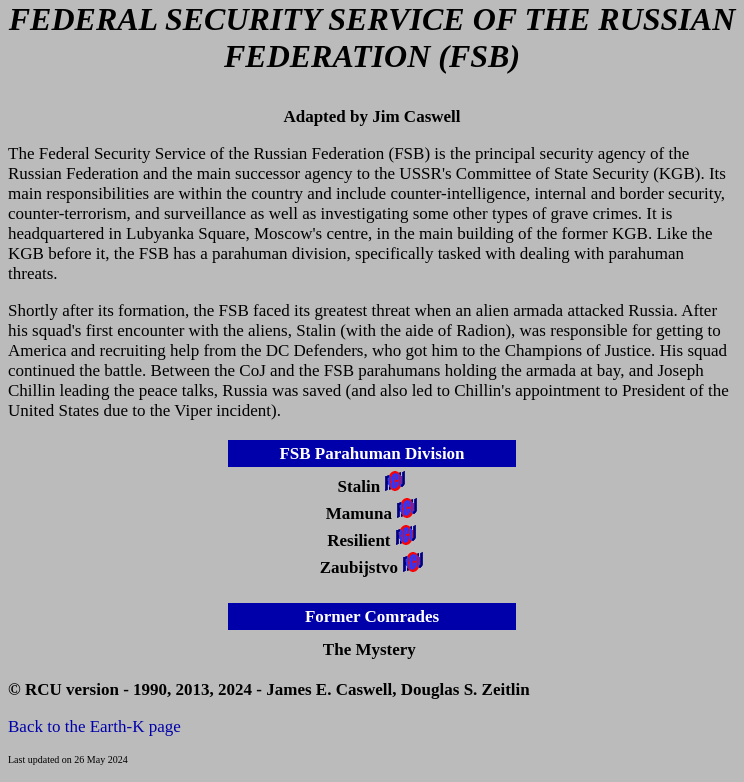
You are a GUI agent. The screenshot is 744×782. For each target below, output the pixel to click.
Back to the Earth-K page (94, 726)
